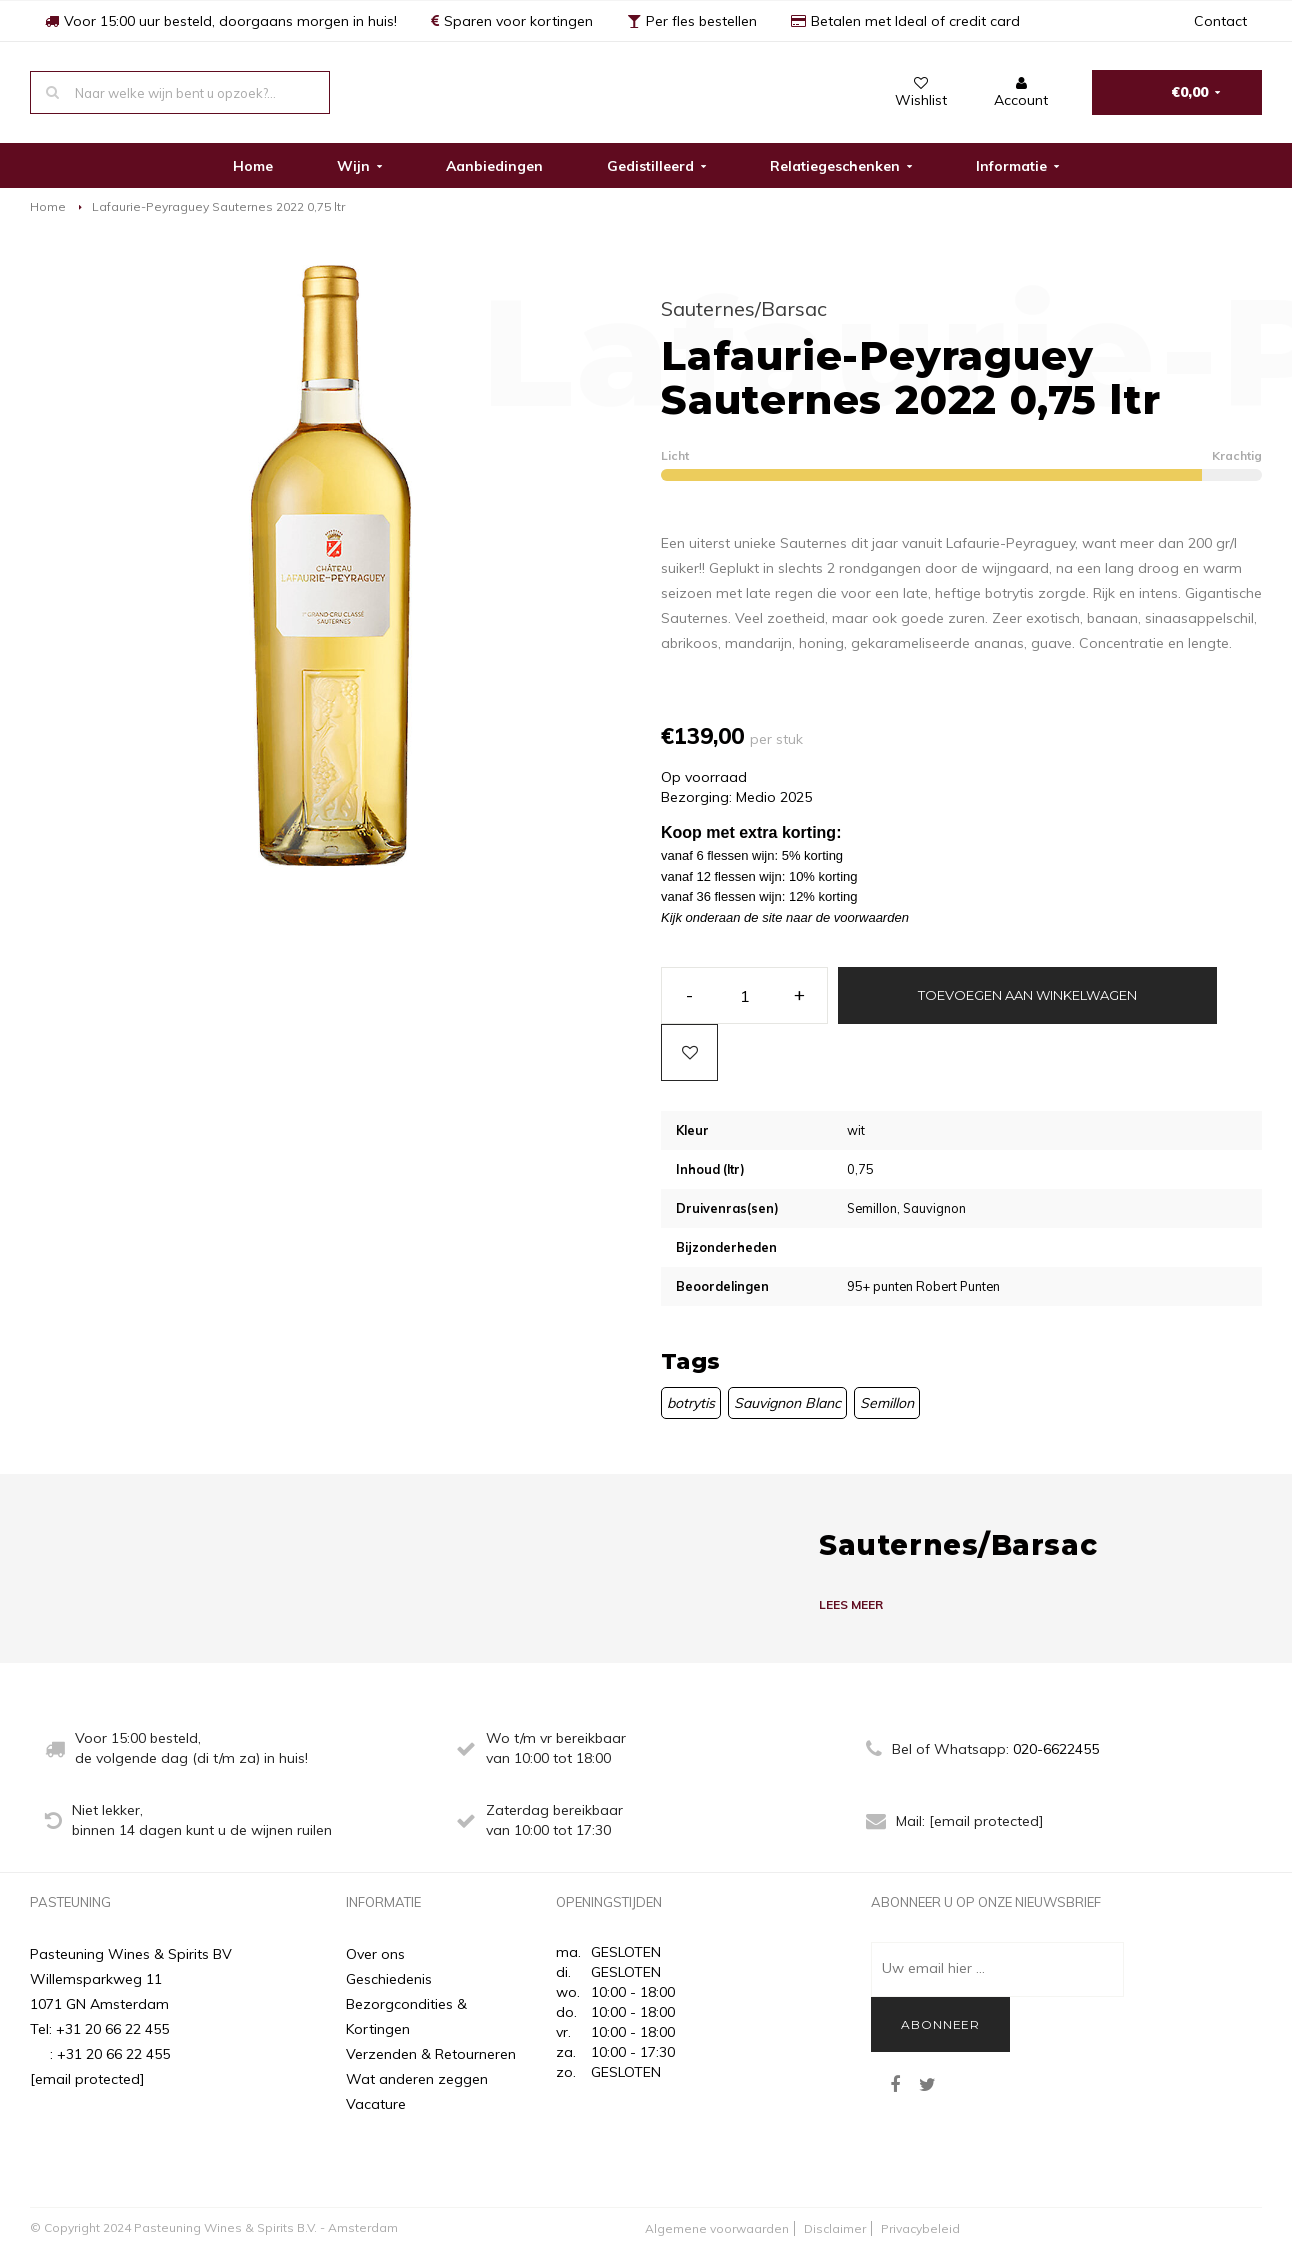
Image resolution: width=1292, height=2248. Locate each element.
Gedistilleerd (656, 166)
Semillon (887, 1403)
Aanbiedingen (494, 166)
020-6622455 (1056, 1749)
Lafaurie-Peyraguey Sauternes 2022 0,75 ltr (218, 206)
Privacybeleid (920, 2228)
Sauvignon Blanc (787, 1403)
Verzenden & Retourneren (431, 2054)
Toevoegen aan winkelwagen (1027, 995)
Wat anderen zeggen (417, 2079)
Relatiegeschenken (841, 166)
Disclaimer (835, 2228)
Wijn (359, 166)
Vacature (376, 2104)
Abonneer (940, 2024)
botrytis (691, 1403)
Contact (1220, 21)
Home (253, 166)
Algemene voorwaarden (717, 2228)
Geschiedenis (389, 1979)
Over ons (375, 1954)
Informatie (1017, 166)
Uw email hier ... (933, 1968)
